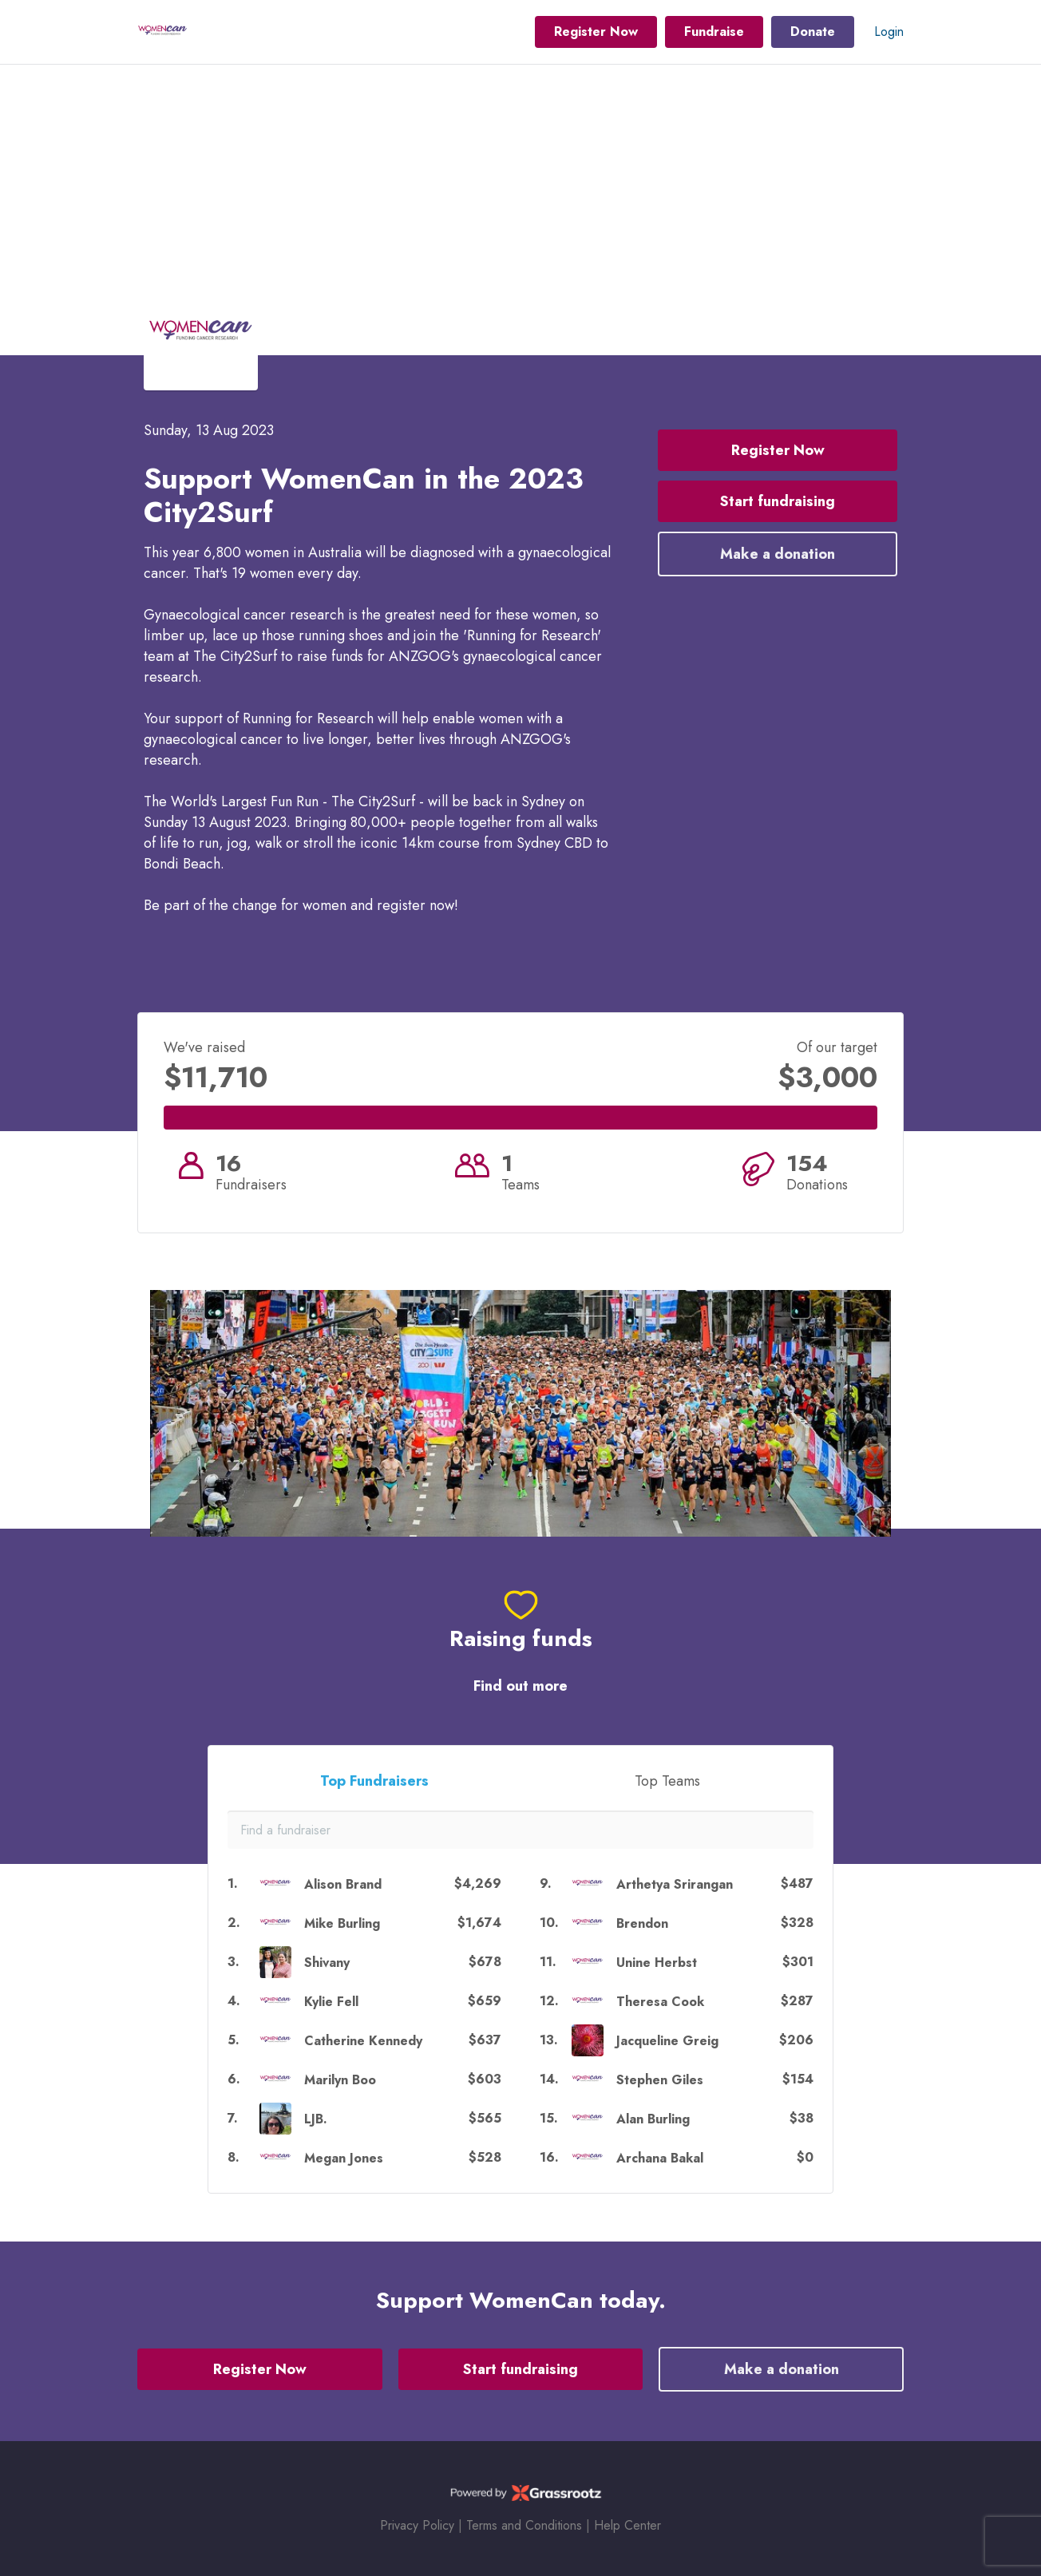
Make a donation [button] (777, 554)
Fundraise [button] (714, 31)
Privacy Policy (417, 2525)
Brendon (642, 1923)
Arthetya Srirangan (674, 1884)
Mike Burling (342, 1923)
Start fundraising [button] (777, 501)
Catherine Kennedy (363, 2040)
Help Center (627, 2525)
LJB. (315, 2119)
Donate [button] (812, 31)
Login (889, 31)
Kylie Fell (331, 2001)
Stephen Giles (659, 2079)
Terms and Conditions (524, 2525)
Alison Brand (343, 1884)
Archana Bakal (659, 2158)
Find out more (520, 1686)
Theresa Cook (660, 2001)
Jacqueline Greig (667, 2040)
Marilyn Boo (340, 2079)
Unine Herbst (656, 1962)
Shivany (327, 1962)
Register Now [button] (596, 31)
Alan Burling (653, 2119)
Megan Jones (343, 2158)
